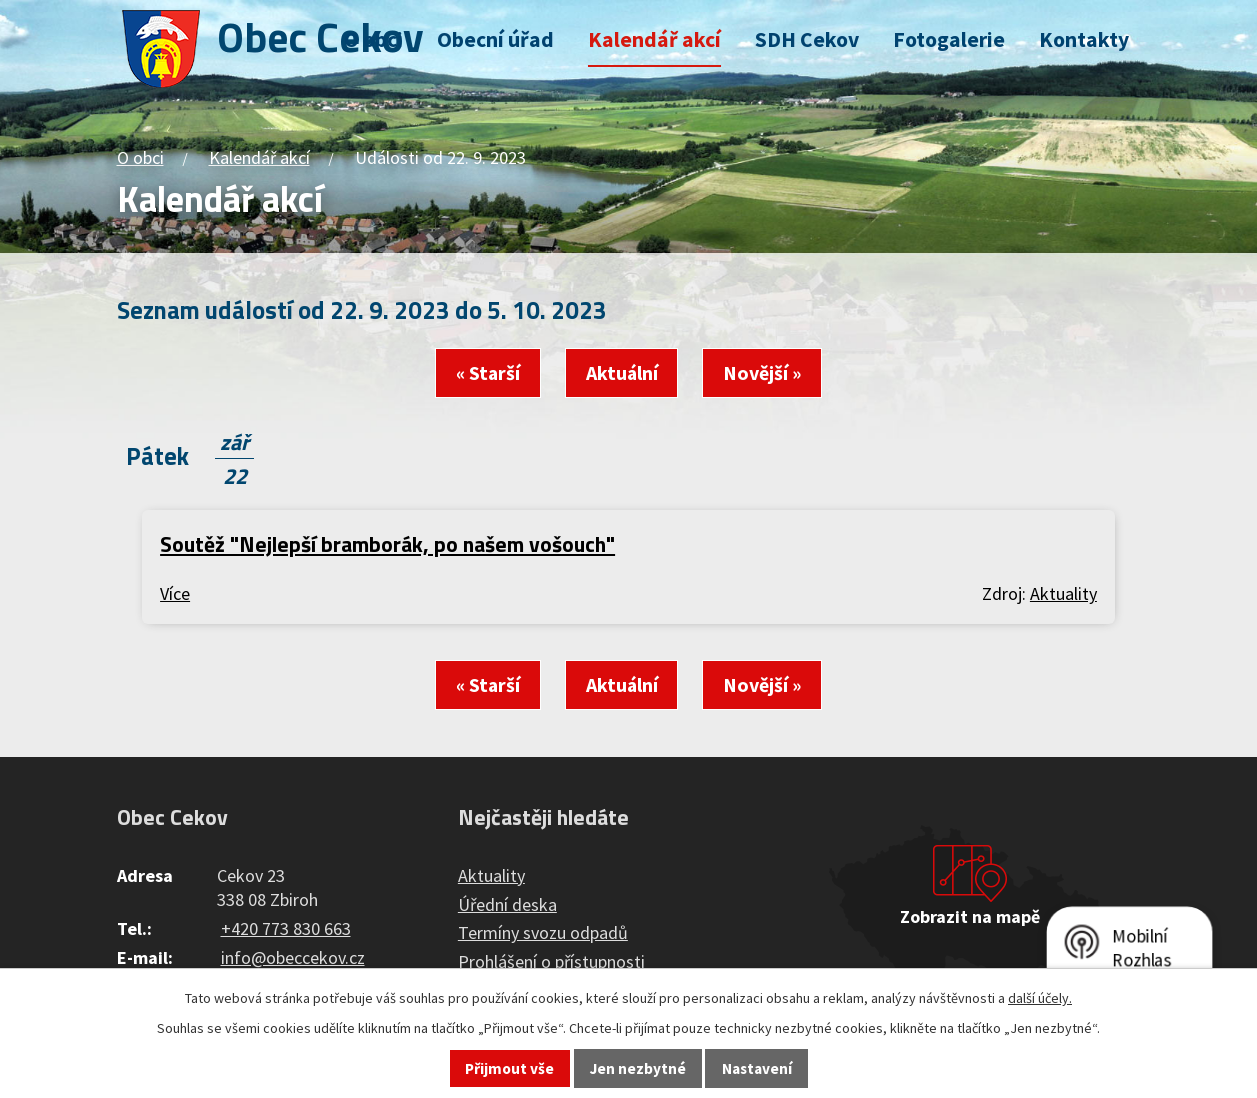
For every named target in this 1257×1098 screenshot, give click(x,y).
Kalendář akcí (654, 39)
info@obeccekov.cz (293, 957)
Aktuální (622, 373)
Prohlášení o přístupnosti (551, 961)
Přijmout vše (509, 1068)
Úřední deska (507, 904)
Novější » (762, 373)
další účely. (1040, 998)
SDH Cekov (807, 39)
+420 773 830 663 (286, 928)
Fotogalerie (949, 39)
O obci (373, 39)
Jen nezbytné (638, 1068)
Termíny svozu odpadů (543, 932)
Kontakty (1084, 39)
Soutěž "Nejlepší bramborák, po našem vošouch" (387, 544)
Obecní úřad (495, 39)
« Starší (488, 373)
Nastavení (757, 1068)
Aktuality (1063, 593)
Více (175, 593)
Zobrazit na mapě (970, 916)
